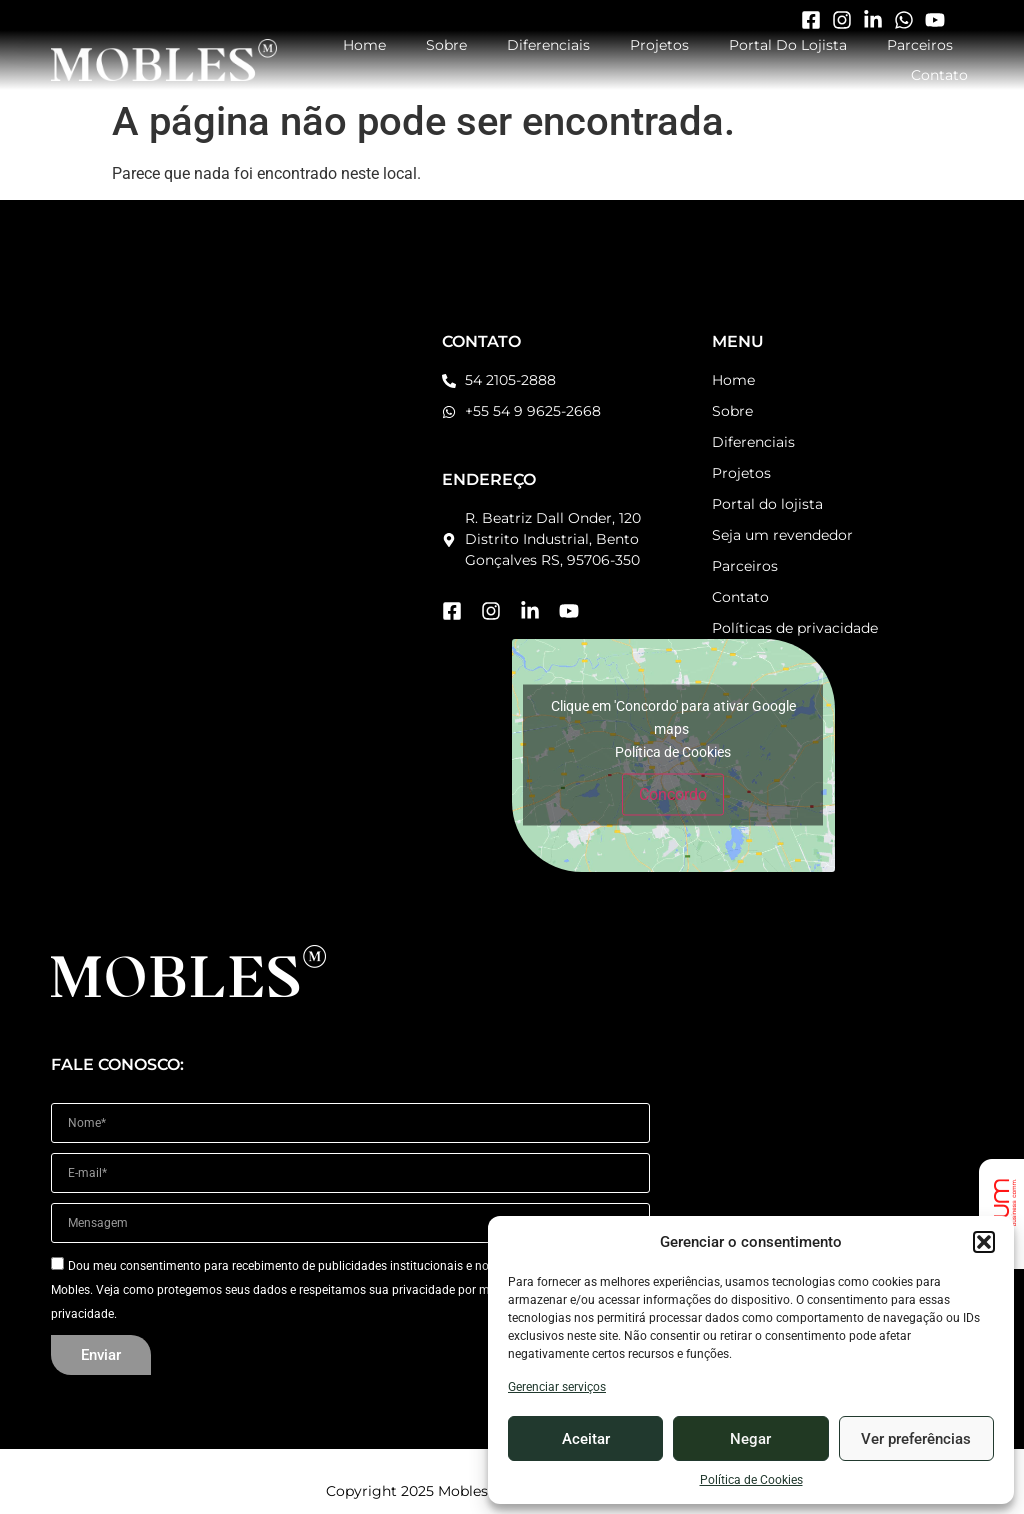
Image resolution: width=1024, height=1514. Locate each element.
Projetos (659, 45)
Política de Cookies (751, 1480)
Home (364, 45)
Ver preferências (916, 1439)
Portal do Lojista (788, 45)
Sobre (446, 45)
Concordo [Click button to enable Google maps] (673, 794)
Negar (750, 1439)
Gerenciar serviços (557, 1387)
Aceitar (586, 1439)
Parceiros (920, 45)
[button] (984, 1242)
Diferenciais (548, 45)
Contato (939, 75)
